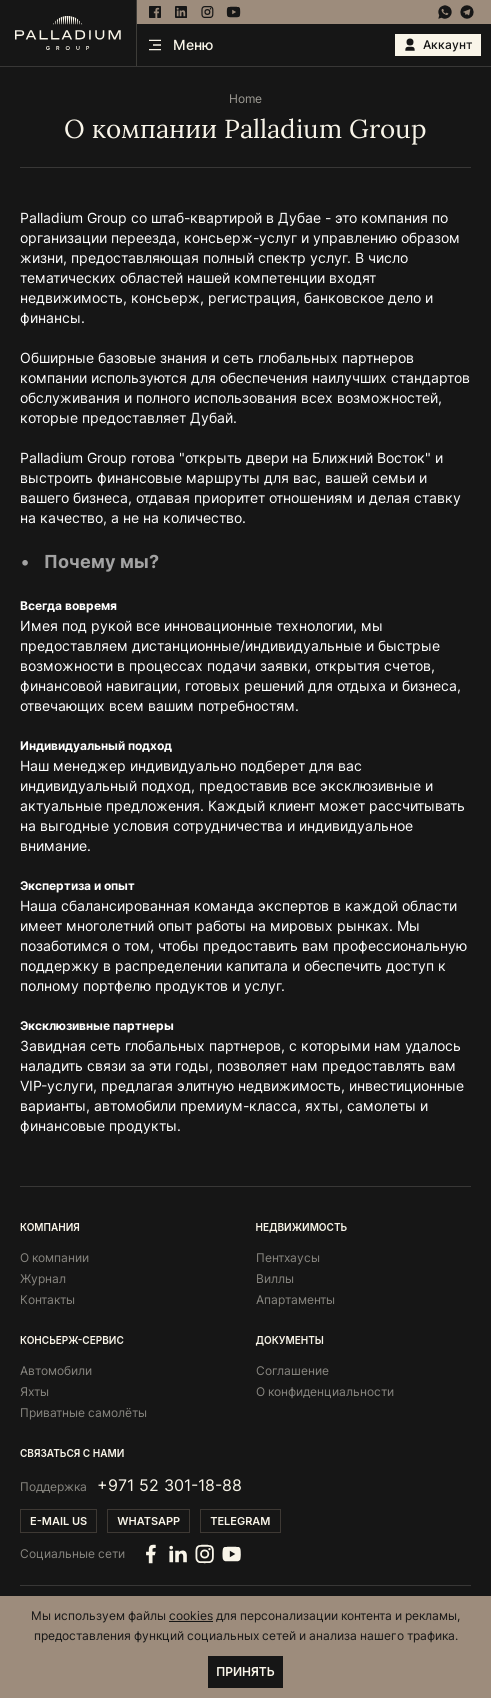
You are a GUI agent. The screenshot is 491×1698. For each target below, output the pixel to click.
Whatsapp (148, 1521)
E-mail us (58, 1521)
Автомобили (56, 1370)
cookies (191, 1615)
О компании (54, 1257)
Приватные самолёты (83, 1412)
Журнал (43, 1278)
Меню (180, 44)
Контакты (47, 1299)
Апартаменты (295, 1299)
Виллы (275, 1278)
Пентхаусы (288, 1257)
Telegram (240, 1521)
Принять (245, 1671)
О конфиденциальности (325, 1391)
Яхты (34, 1391)
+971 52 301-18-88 (169, 1485)
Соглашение (292, 1370)
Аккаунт (438, 44)
